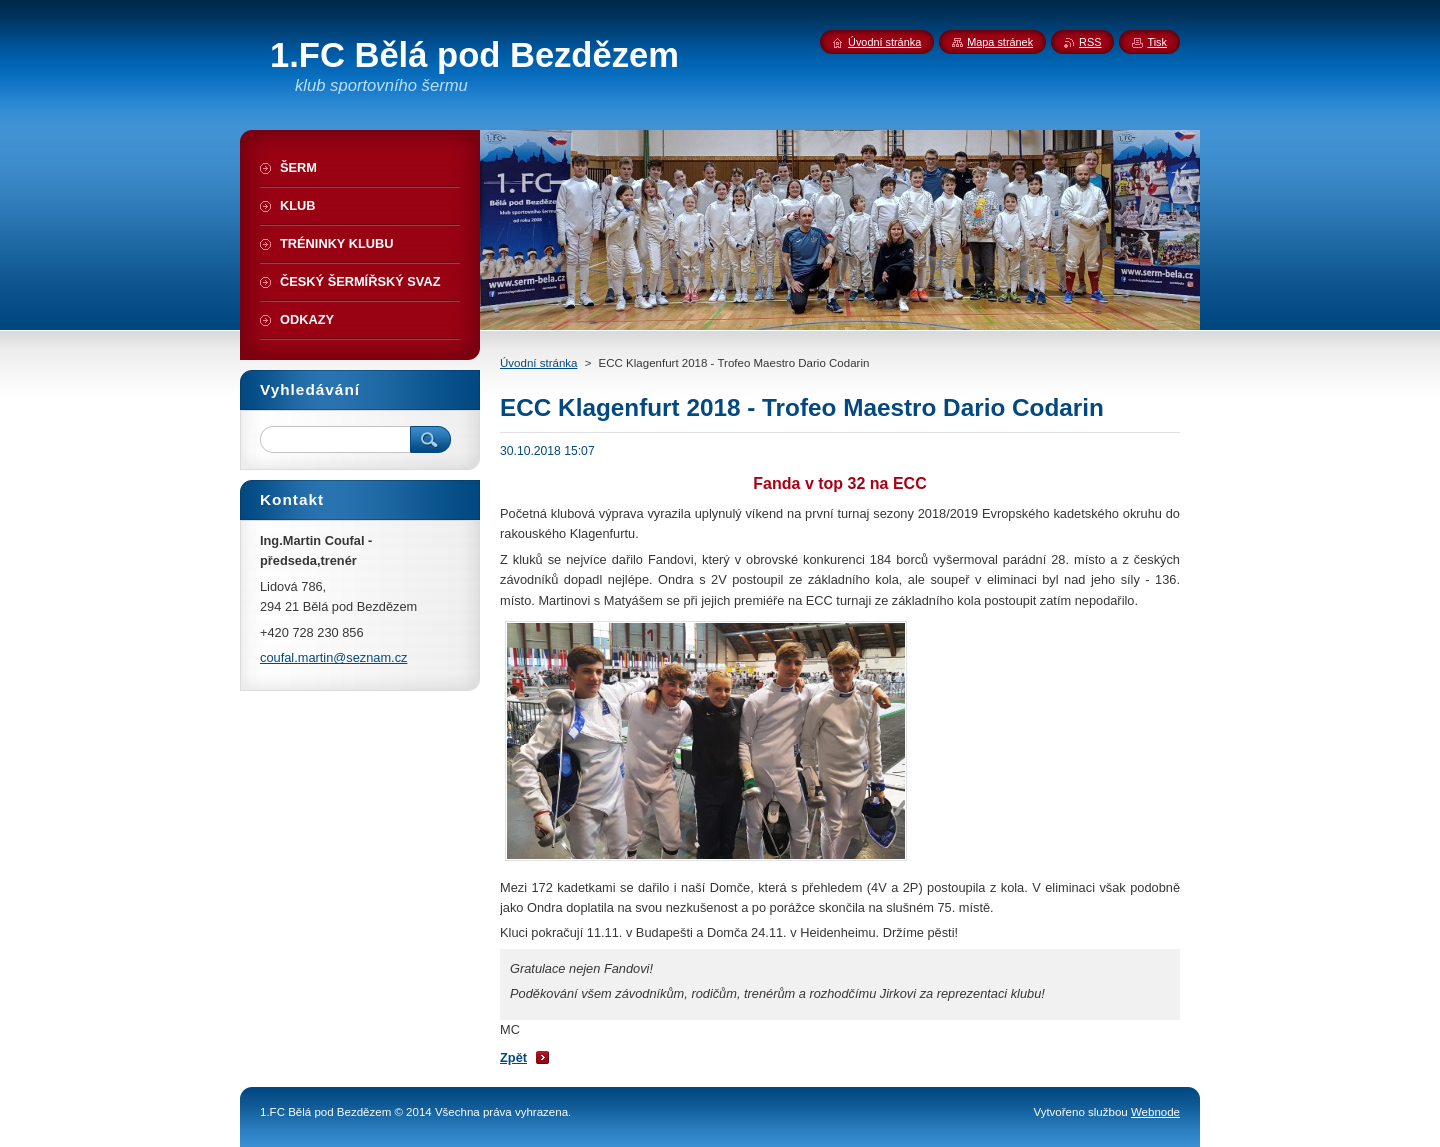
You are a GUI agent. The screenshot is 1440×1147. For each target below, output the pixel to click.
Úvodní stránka (538, 363)
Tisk (1157, 42)
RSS (1090, 42)
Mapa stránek (1000, 42)
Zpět (513, 1057)
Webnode (1155, 1112)
